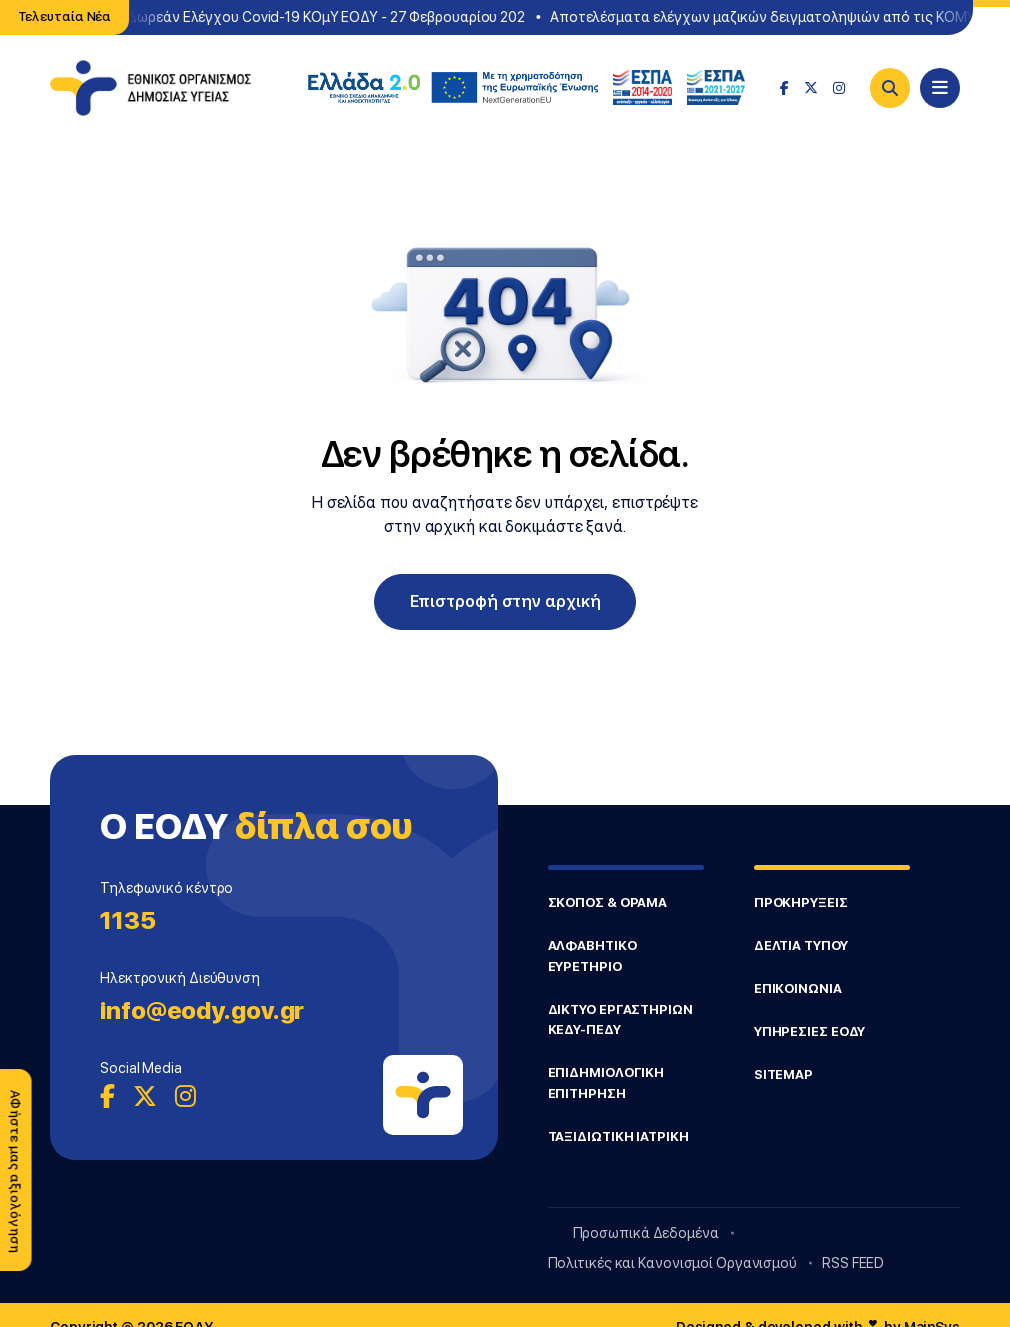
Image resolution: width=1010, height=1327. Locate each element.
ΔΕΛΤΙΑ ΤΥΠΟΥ (801, 945)
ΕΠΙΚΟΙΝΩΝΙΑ (798, 988)
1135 (128, 920)
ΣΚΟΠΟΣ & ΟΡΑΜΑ (608, 902)
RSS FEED (853, 1263)
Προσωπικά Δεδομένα (646, 1233)
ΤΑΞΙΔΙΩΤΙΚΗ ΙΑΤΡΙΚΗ (618, 1136)
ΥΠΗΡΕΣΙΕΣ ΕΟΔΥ (810, 1031)
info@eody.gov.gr (202, 1010)
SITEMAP (783, 1074)
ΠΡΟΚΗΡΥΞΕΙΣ (801, 902)
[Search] (890, 88)
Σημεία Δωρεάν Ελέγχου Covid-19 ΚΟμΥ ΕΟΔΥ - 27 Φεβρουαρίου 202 (307, 17)
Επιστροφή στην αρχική (505, 601)
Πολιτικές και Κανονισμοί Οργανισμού (673, 1263)
